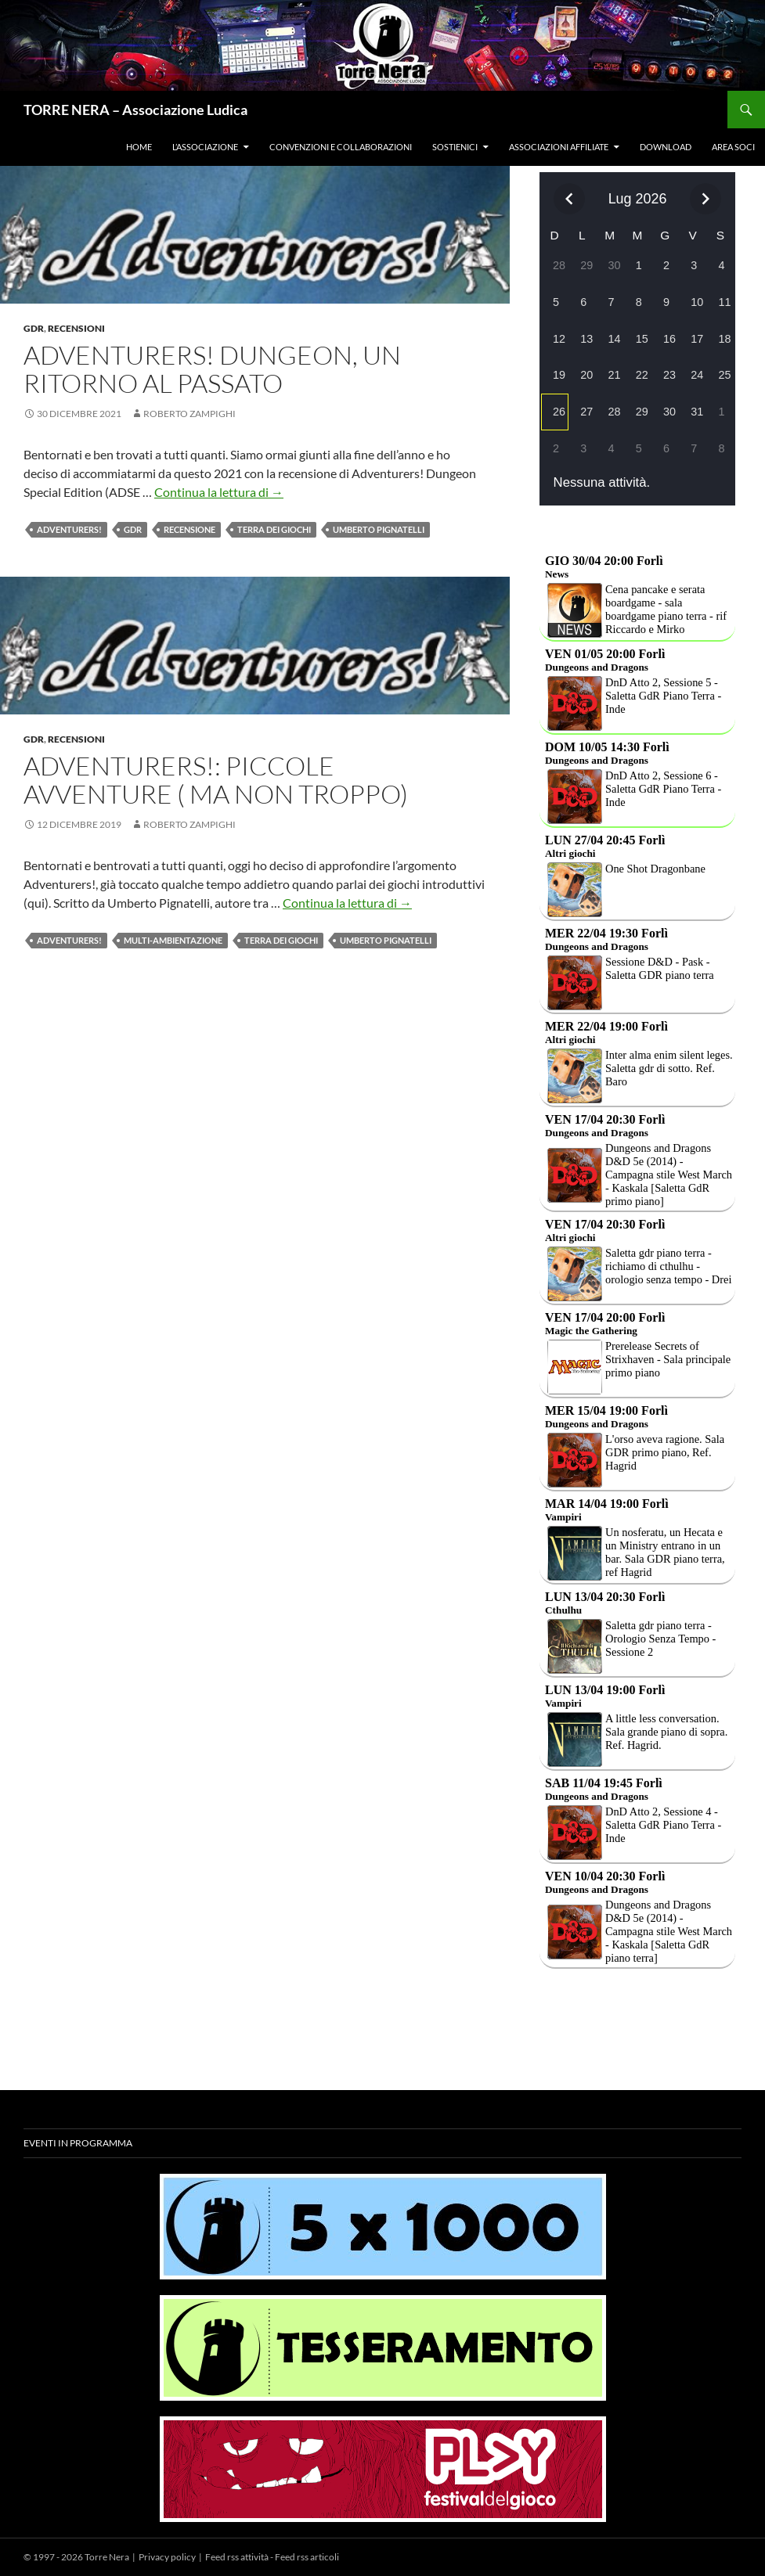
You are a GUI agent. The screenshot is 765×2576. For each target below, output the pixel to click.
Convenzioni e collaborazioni (340, 147)
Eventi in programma (77, 2143)
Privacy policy (167, 2557)
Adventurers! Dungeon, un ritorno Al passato (212, 369)
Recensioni (76, 328)
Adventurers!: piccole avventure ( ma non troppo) (215, 780)
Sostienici (455, 147)
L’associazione (205, 147)
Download (665, 147)
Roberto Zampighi (189, 413)
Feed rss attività (237, 2557)
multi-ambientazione (173, 940)
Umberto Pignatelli (378, 529)
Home (139, 147)
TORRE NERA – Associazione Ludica (135, 109)
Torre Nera (107, 2557)
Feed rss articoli (307, 2557)
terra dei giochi (274, 529)
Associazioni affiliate (558, 147)
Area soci (733, 147)
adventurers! (69, 529)
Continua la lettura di (218, 491)
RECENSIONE (189, 529)
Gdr (33, 328)
